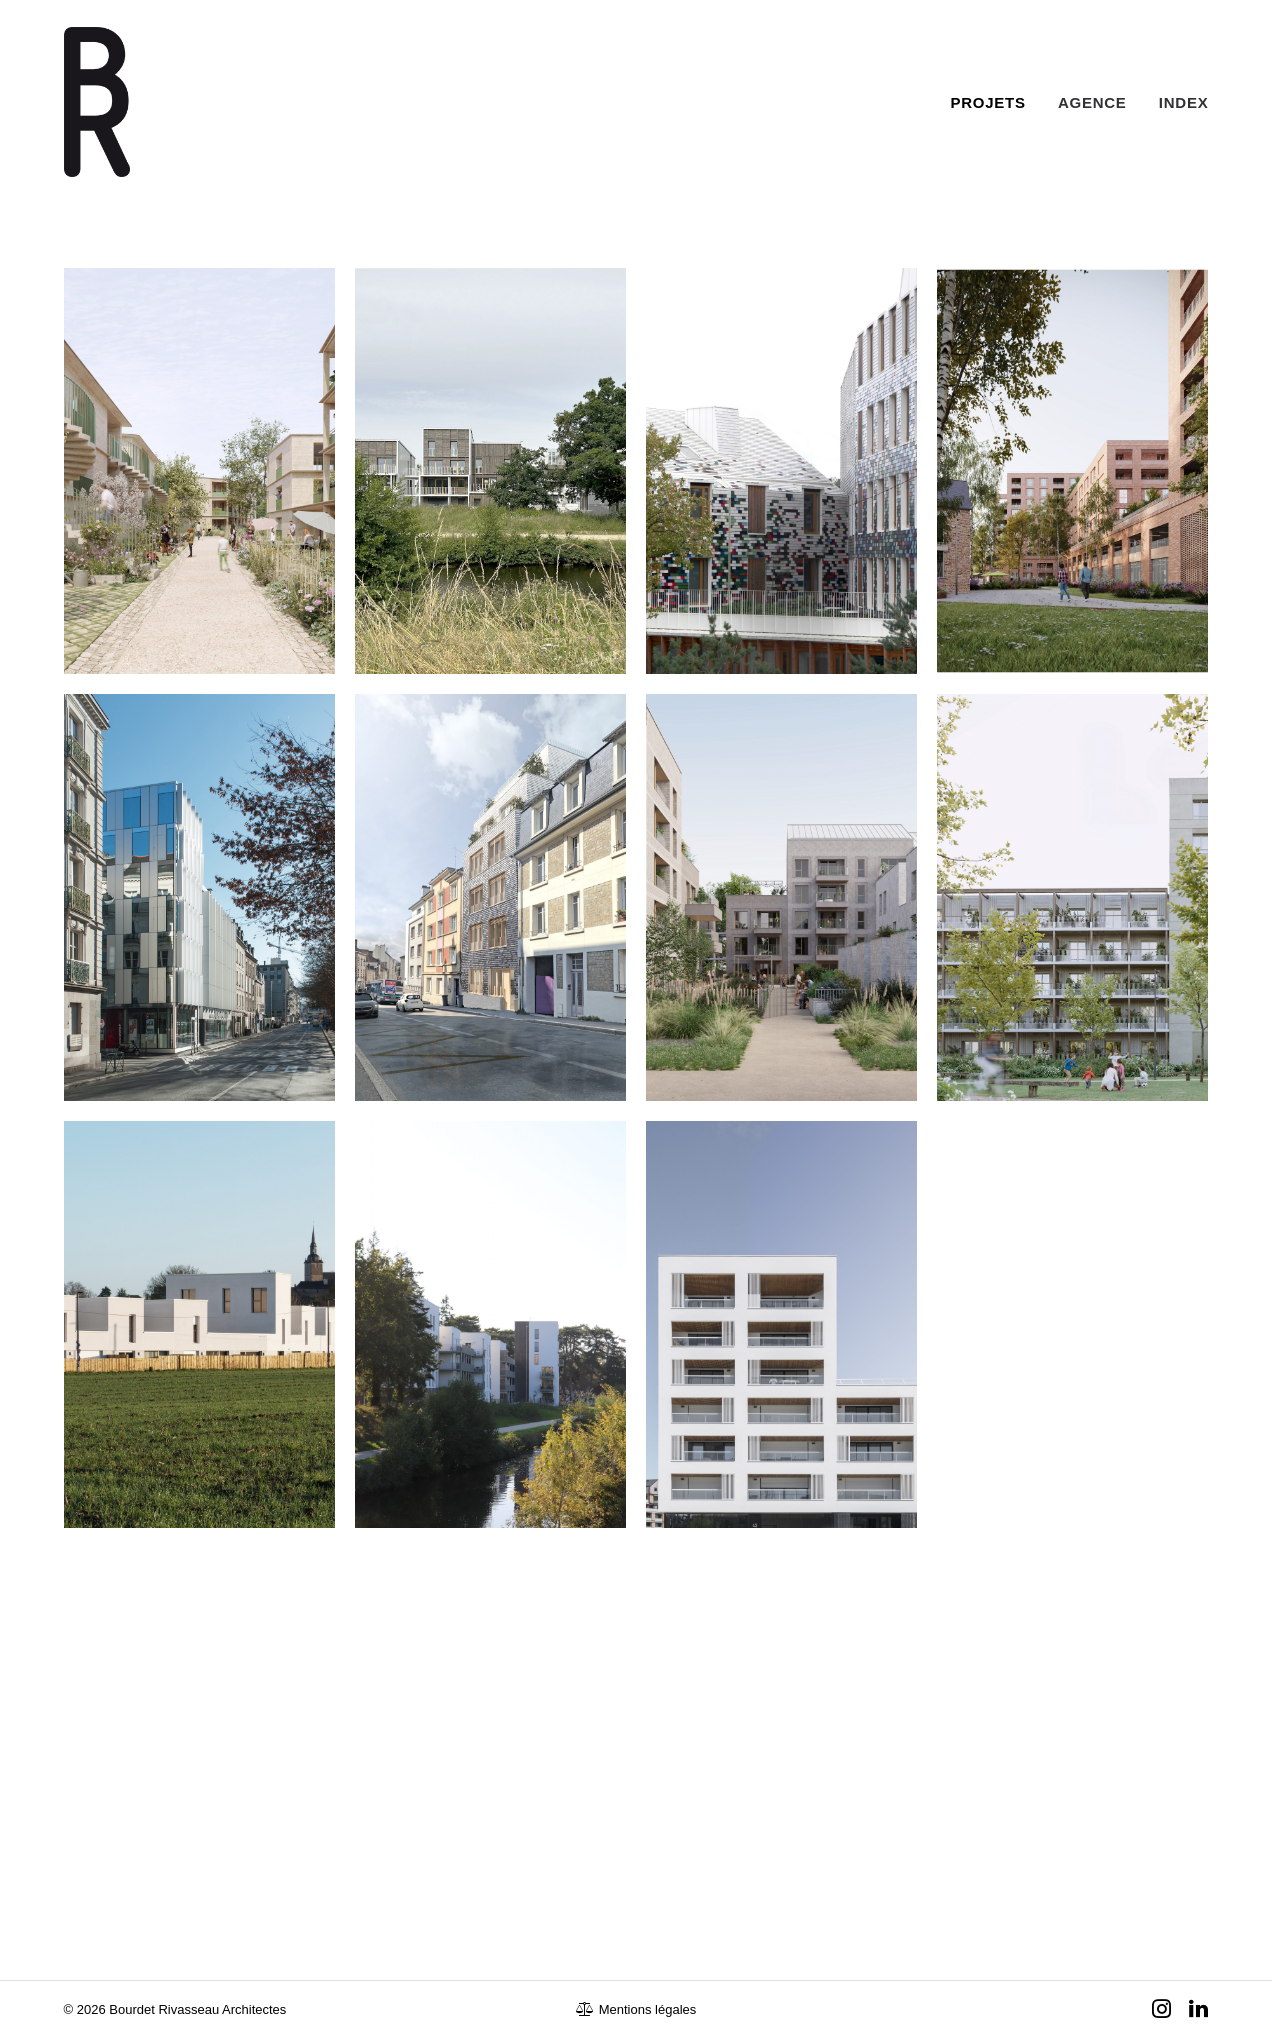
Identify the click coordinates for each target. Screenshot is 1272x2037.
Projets (988, 102)
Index (1184, 102)
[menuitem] (995, 102)
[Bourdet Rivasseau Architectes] (97, 102)
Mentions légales (636, 2009)
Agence (1092, 102)
